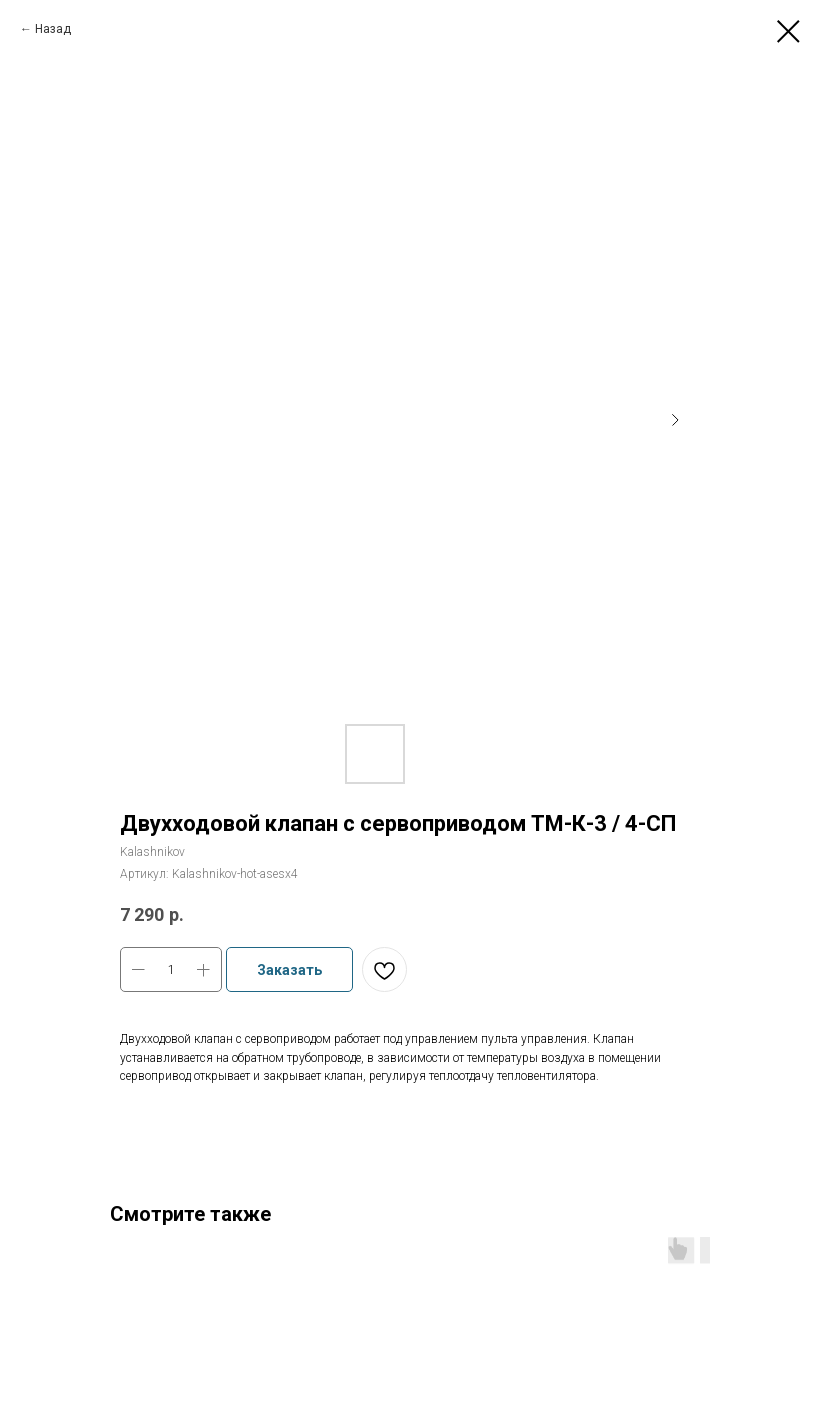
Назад (53, 29)
